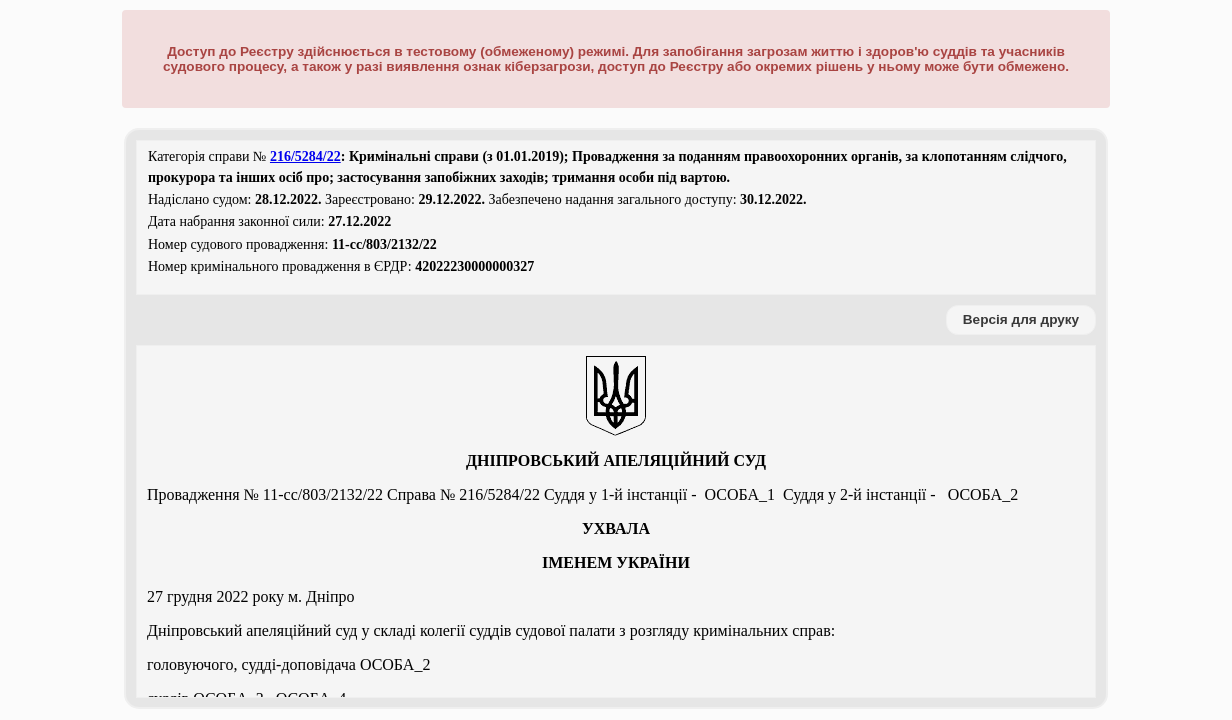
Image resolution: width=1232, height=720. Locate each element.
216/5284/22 (305, 156)
